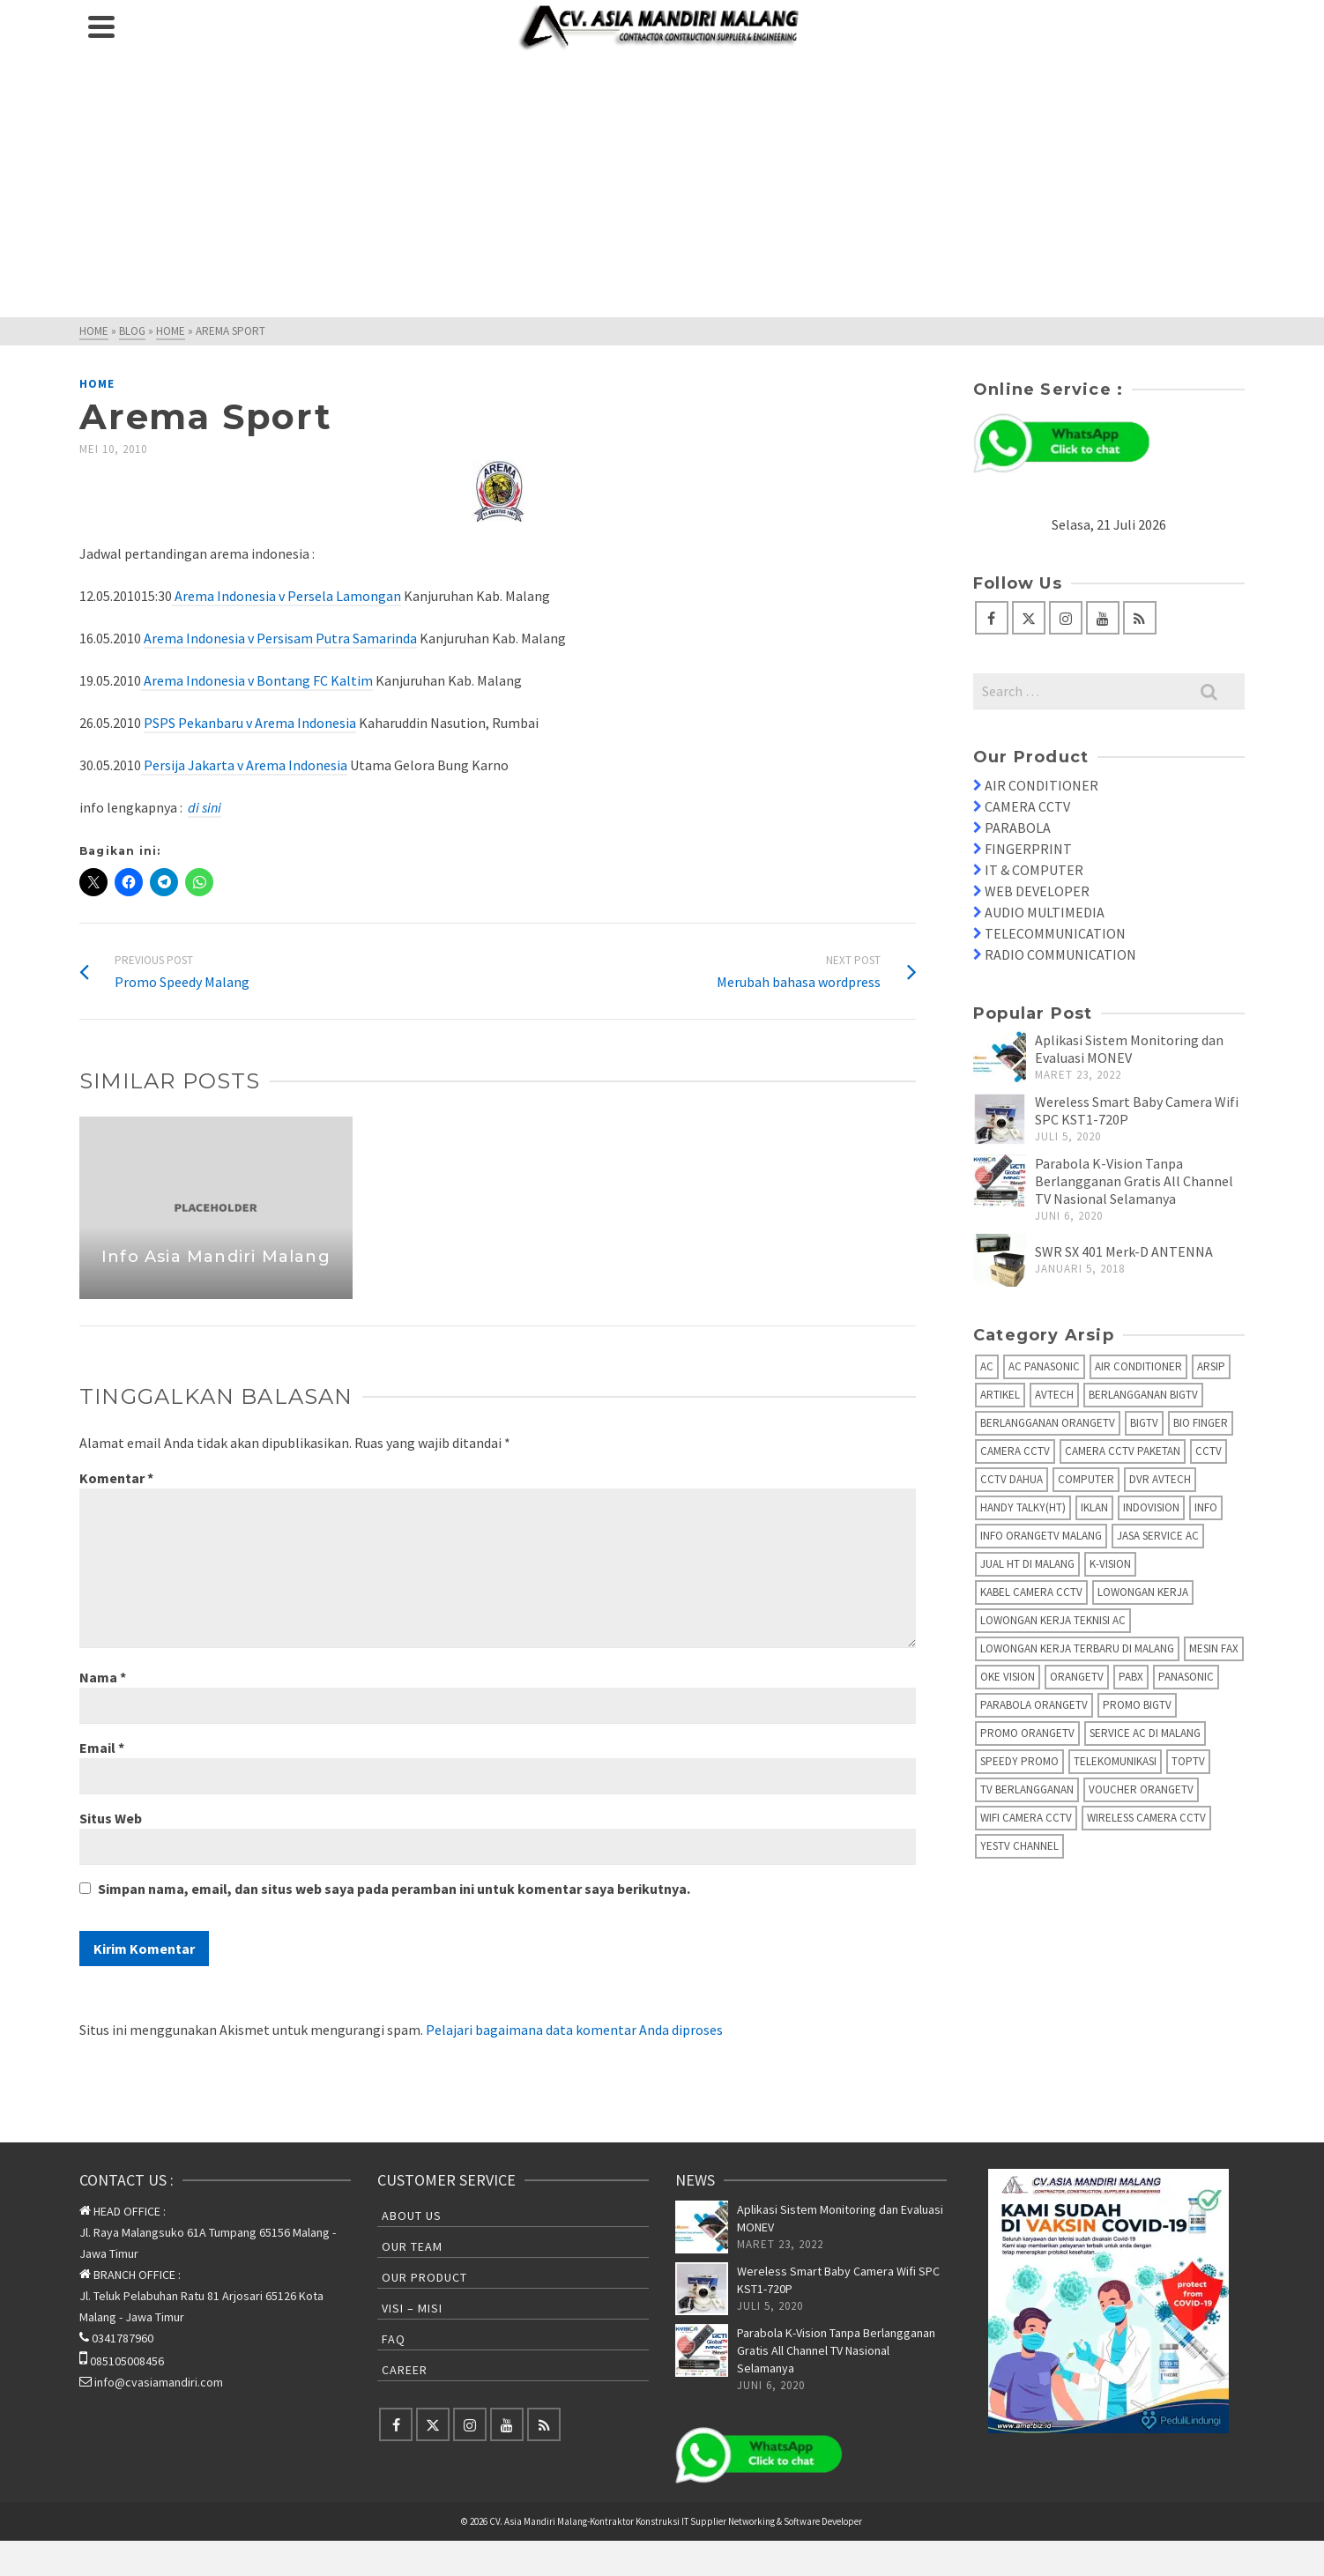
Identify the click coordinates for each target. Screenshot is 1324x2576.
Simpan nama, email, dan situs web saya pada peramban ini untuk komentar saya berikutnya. (394, 1888)
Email (101, 1747)
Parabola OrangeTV (1034, 1704)
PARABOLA (1018, 827)
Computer (1086, 1479)
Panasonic (1186, 1676)
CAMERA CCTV (1027, 806)
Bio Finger (1200, 1422)
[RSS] (1140, 618)
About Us (412, 2215)
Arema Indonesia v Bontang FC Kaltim (257, 680)
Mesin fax (1213, 1648)
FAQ (393, 2339)
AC (986, 1366)
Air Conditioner (1138, 1366)
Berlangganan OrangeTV (1047, 1422)
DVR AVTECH (1160, 1479)
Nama (102, 1677)
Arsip (1211, 1366)
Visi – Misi (412, 2308)
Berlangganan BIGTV (1143, 1394)
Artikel (1000, 1394)
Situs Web (110, 1818)
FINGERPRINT (1028, 848)
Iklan (1094, 1507)
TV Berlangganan (1027, 1789)
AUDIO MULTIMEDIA (1045, 912)
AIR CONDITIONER (1041, 785)
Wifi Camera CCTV (1026, 1817)
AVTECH (1054, 1394)
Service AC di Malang (1145, 1733)
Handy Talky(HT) (1023, 1507)
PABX (1131, 1676)
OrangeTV (1077, 1676)
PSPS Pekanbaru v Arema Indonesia (250, 722)
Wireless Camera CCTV (1146, 1817)
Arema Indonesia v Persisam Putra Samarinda (280, 638)
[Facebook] (991, 618)
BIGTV (1144, 1422)
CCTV (1208, 1451)
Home (97, 383)
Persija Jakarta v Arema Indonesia (244, 765)
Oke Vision (1007, 1676)
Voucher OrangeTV (1141, 1789)
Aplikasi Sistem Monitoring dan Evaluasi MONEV (1129, 1048)
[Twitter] (1028, 618)
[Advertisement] (662, 185)
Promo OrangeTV (1027, 1733)
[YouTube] (1102, 618)
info (1205, 1507)
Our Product (424, 2277)
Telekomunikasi (1115, 1761)
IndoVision (1151, 1507)
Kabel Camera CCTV (1031, 1592)
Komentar (116, 1478)
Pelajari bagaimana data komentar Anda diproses (574, 2029)
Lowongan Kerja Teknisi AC (1053, 1620)
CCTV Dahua (1011, 1479)
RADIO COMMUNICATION (1060, 954)
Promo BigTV (1137, 1704)
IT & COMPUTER (1034, 870)
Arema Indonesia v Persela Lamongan (286, 596)
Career (405, 2370)
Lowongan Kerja (1142, 1592)
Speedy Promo (1019, 1761)
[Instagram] (1065, 618)
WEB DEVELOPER (1037, 891)
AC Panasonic (1044, 1366)
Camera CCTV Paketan (1122, 1451)
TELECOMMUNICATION (1055, 933)
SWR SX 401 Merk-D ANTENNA (1124, 1251)
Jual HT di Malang (1027, 1563)
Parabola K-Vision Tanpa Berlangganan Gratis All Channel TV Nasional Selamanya (1134, 1180)
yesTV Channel (1019, 1845)
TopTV (1188, 1761)
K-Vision (1110, 1563)
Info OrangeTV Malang (1041, 1535)
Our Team (412, 2246)
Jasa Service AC (1158, 1535)
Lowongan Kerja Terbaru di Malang (1077, 1648)
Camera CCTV (1015, 1451)
